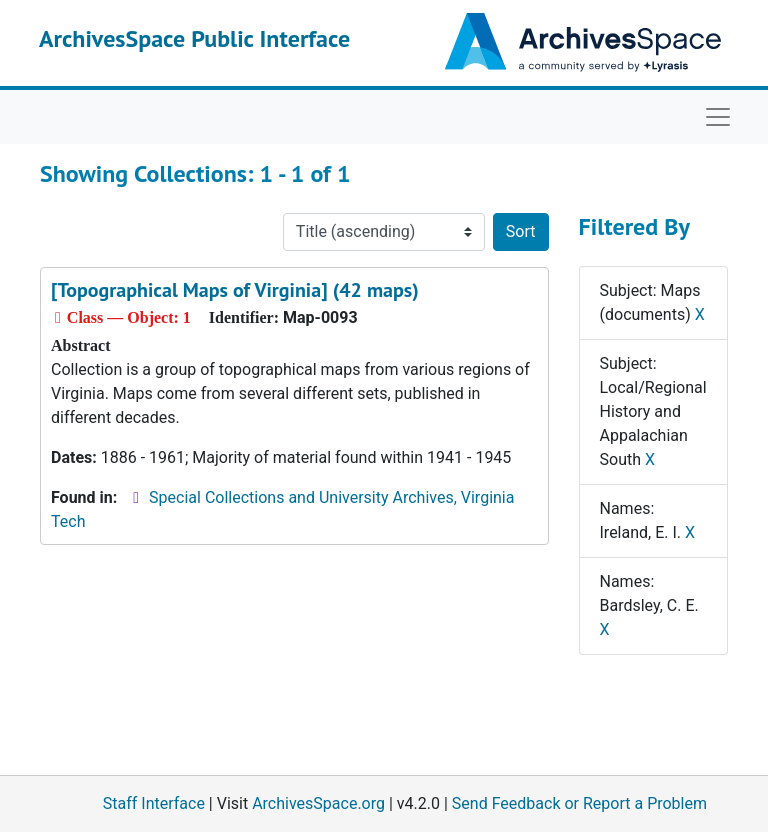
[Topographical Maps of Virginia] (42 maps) (235, 290)
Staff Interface (154, 803)
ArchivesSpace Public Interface (194, 38)
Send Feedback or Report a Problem (579, 803)
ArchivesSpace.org (318, 803)
